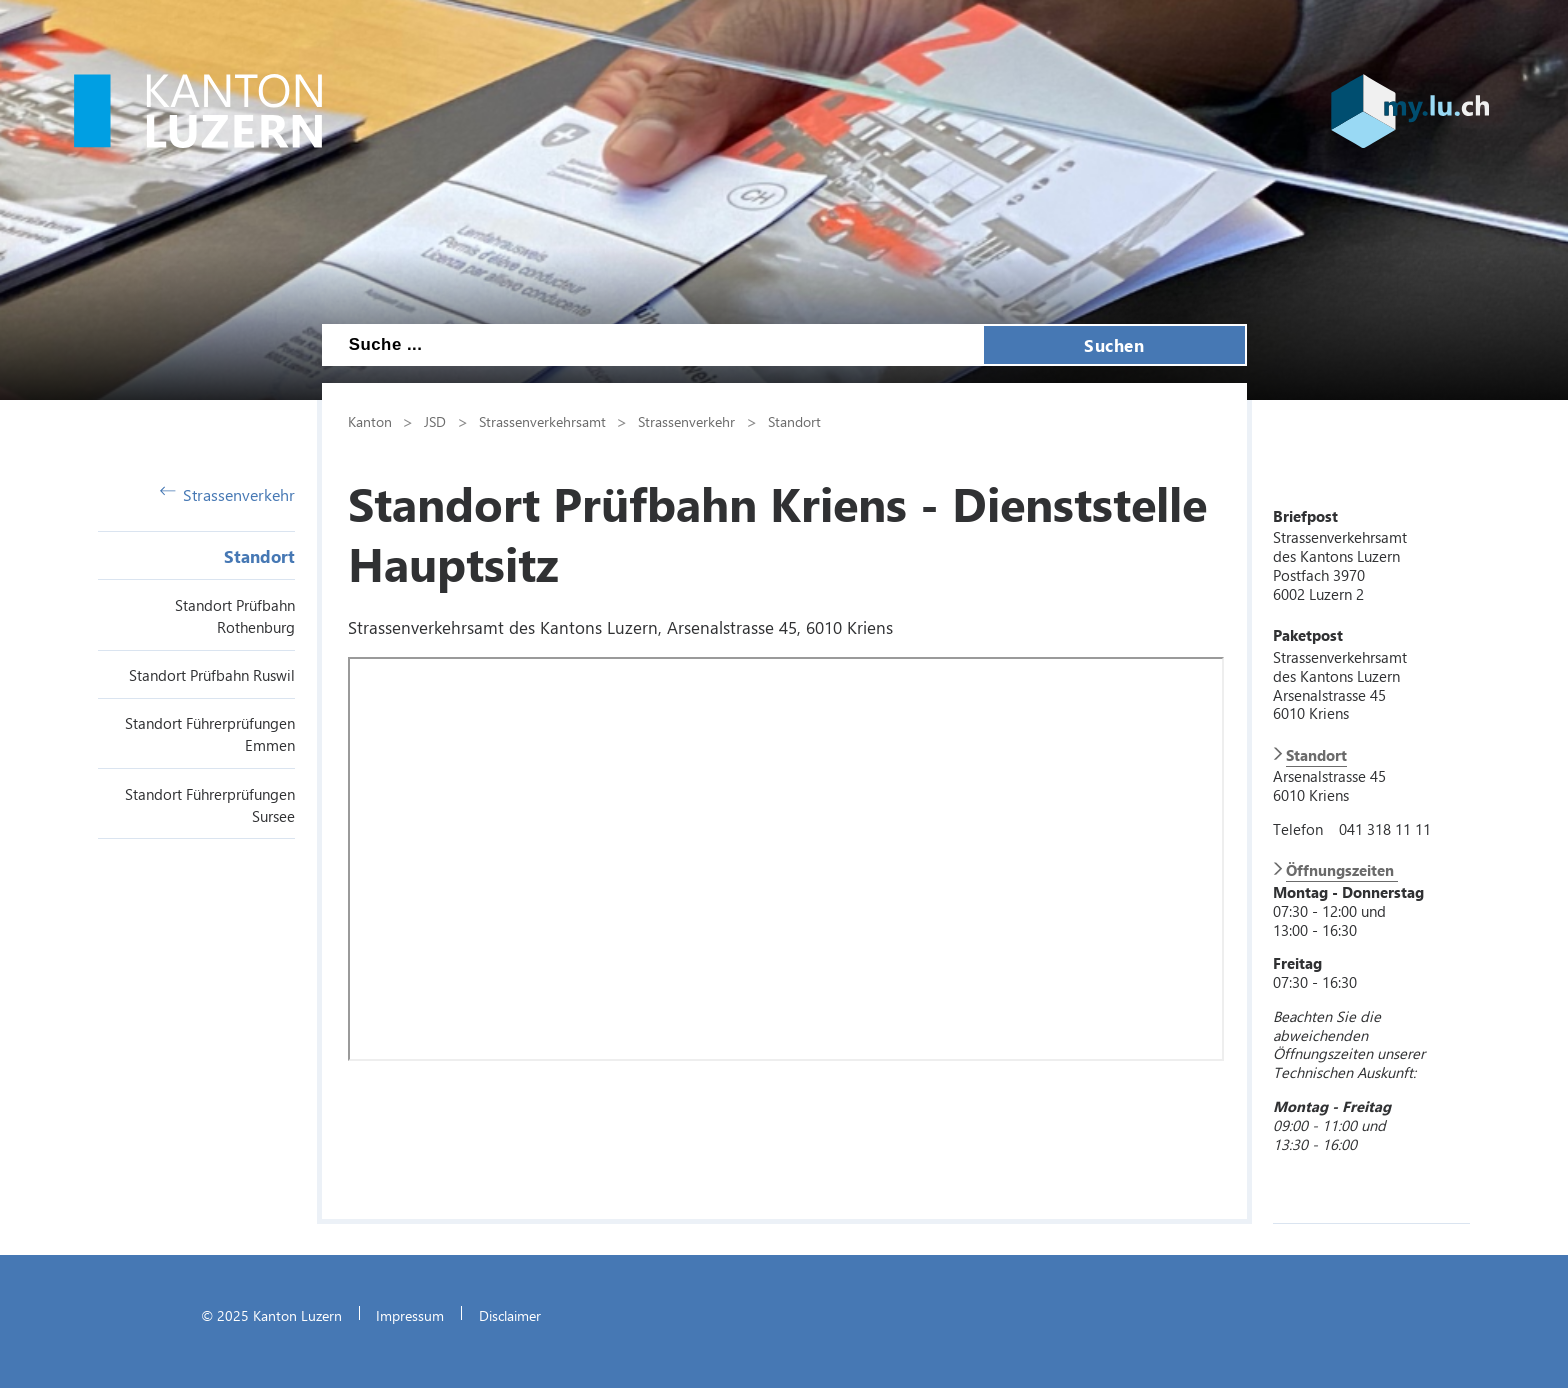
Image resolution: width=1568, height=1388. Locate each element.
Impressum (410, 1315)
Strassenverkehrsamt (542, 421)
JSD (435, 421)
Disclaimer (510, 1315)
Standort (259, 556)
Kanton (370, 421)
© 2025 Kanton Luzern (271, 1315)
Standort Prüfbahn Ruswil (212, 675)
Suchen (1114, 345)
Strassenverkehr (228, 494)
